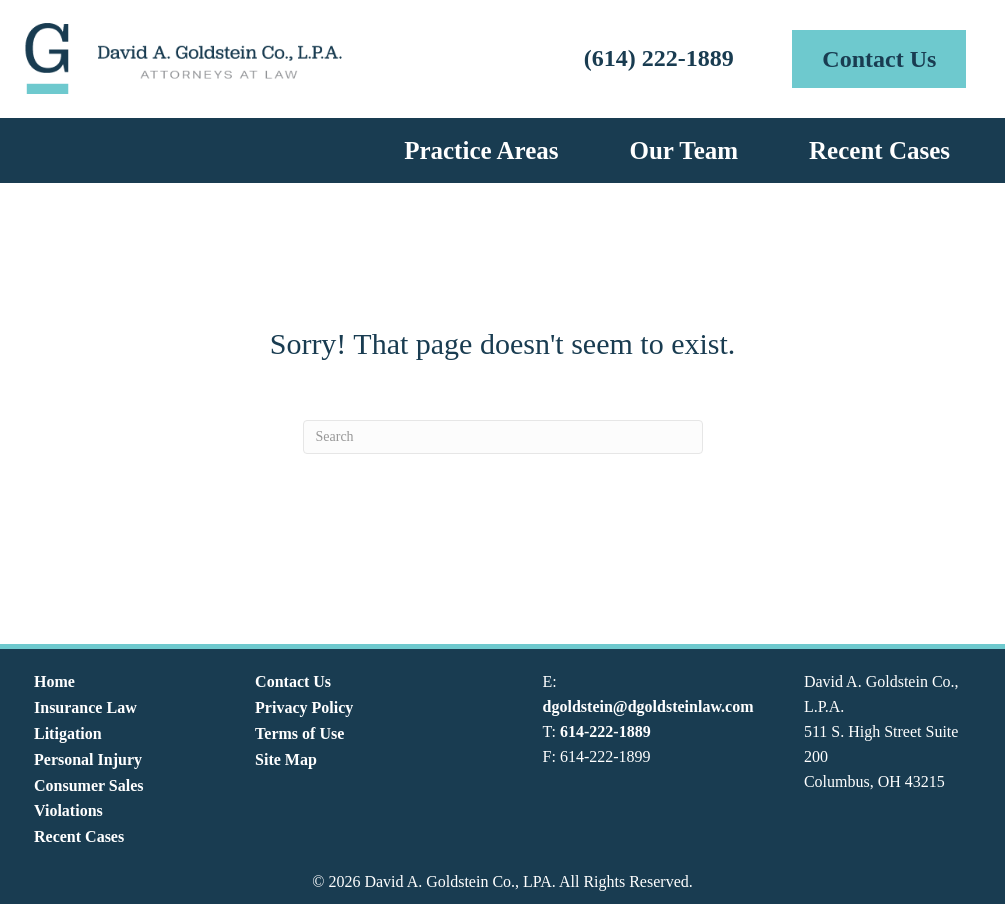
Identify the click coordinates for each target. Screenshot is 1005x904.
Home (54, 681)
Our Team (683, 150)
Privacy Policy (304, 707)
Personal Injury (88, 759)
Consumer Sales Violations (89, 798)
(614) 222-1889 (659, 58)
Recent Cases (879, 150)
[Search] (503, 437)
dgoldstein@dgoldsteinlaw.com (648, 706)
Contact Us (293, 681)
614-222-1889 (605, 731)
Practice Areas (481, 150)
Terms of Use (299, 733)
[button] (879, 59)
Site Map (286, 759)
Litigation (68, 733)
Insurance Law (85, 707)
